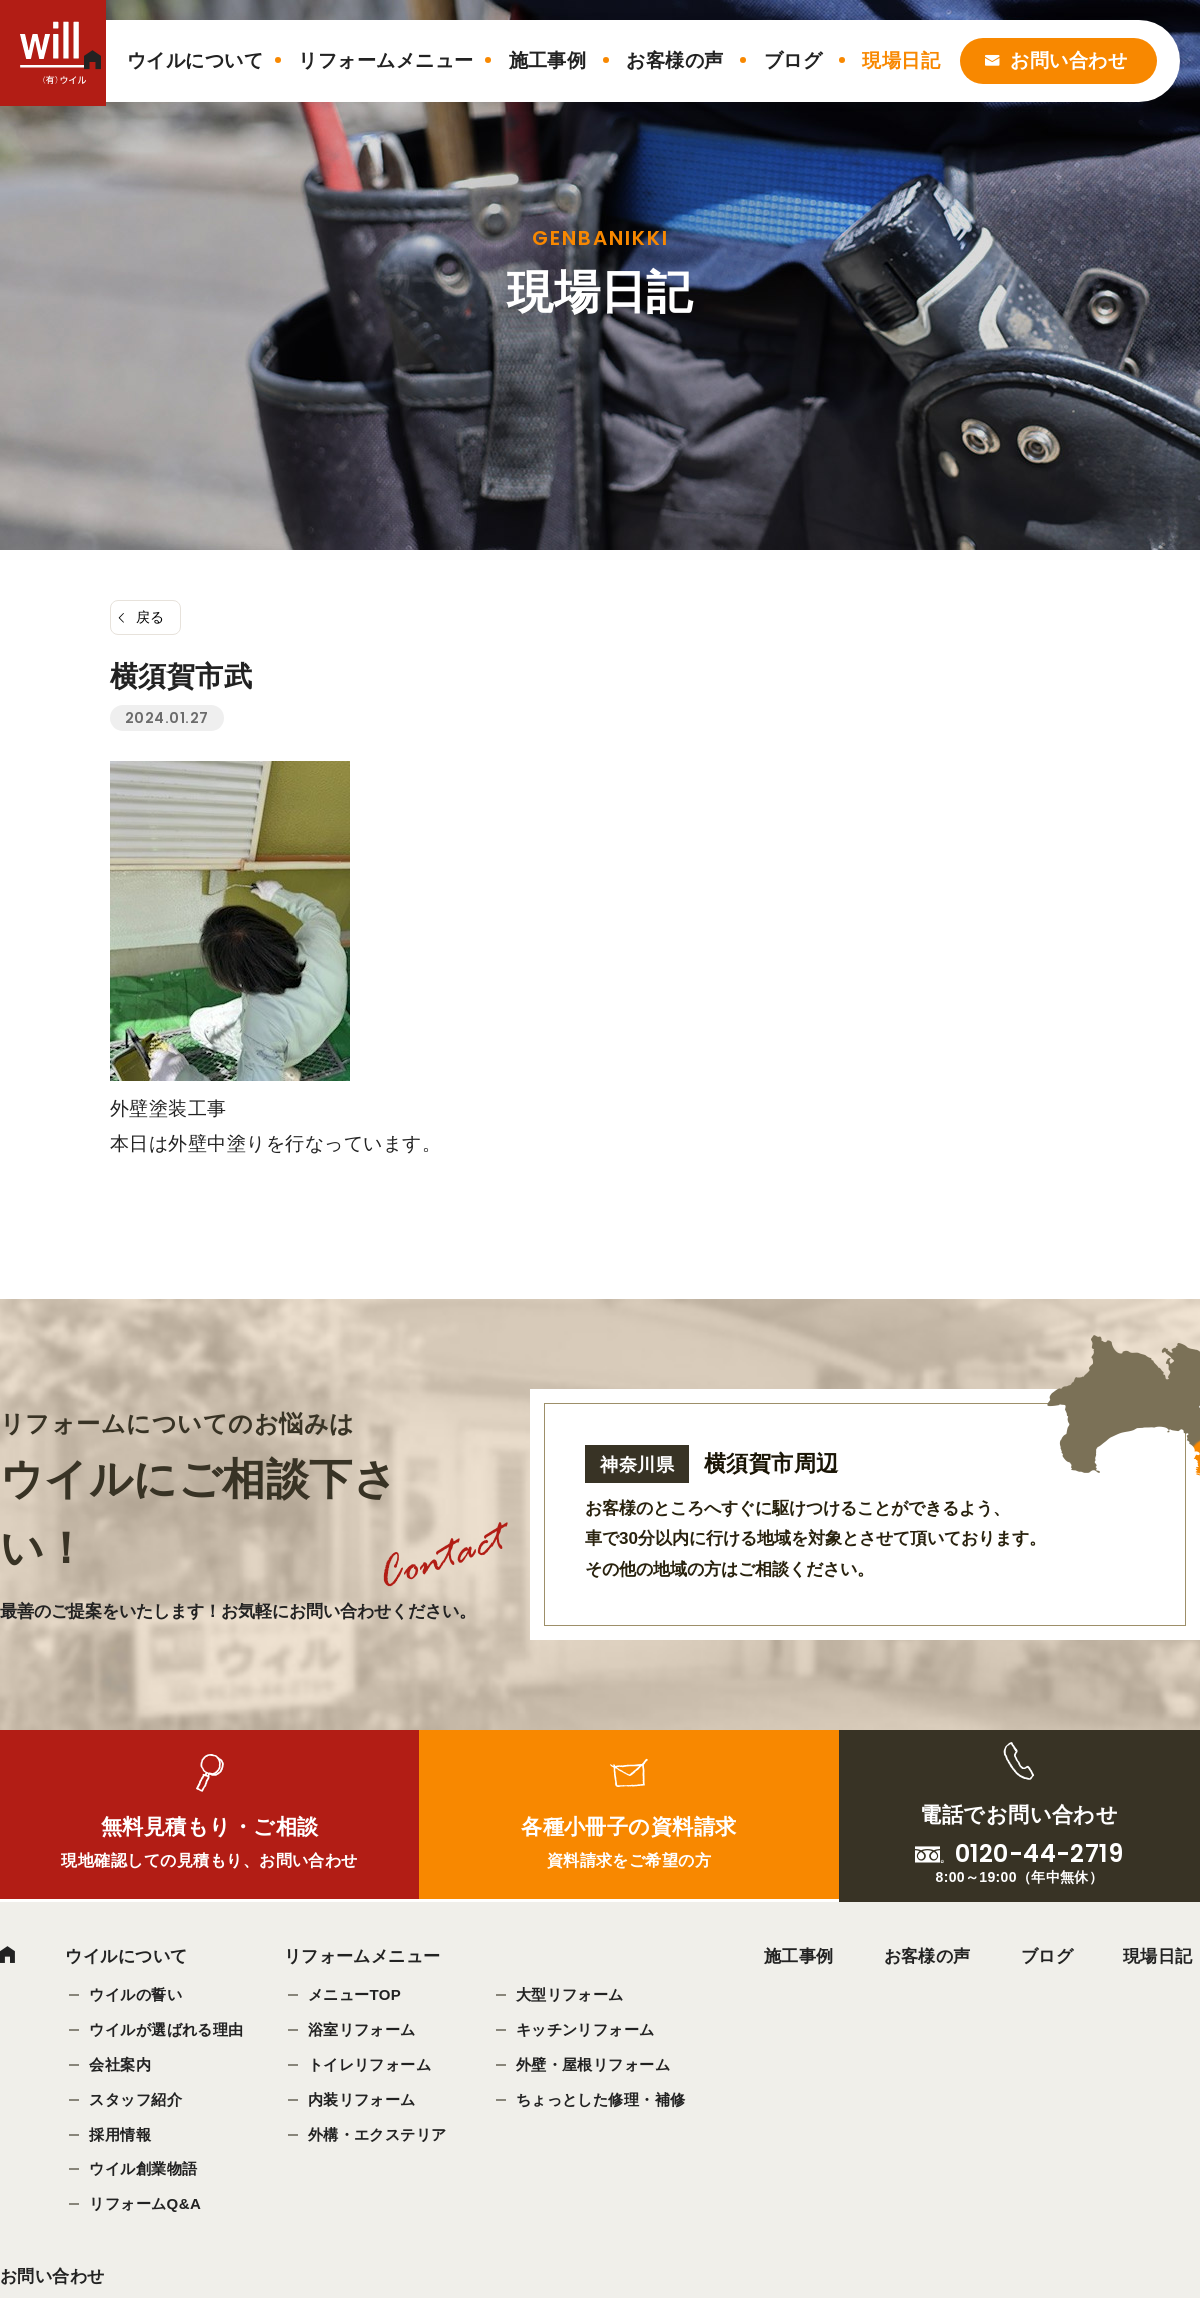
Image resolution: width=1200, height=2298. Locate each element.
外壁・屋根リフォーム (593, 2064)
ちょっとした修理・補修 (601, 2099)
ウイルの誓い (135, 1994)
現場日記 (901, 60)
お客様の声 (674, 60)
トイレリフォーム (370, 2064)
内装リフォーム (362, 2099)
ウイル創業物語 (143, 2169)
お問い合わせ (1068, 60)
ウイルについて (195, 60)
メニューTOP (355, 1994)
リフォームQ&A (145, 2204)
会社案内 (120, 2064)
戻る (150, 617)
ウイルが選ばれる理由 (166, 2029)
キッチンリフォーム (585, 2029)
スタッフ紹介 (135, 2099)
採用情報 (120, 2134)
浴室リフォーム (362, 2029)
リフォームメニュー (385, 60)
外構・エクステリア (377, 2134)
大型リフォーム (570, 1994)
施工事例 (548, 60)
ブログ (793, 60)
